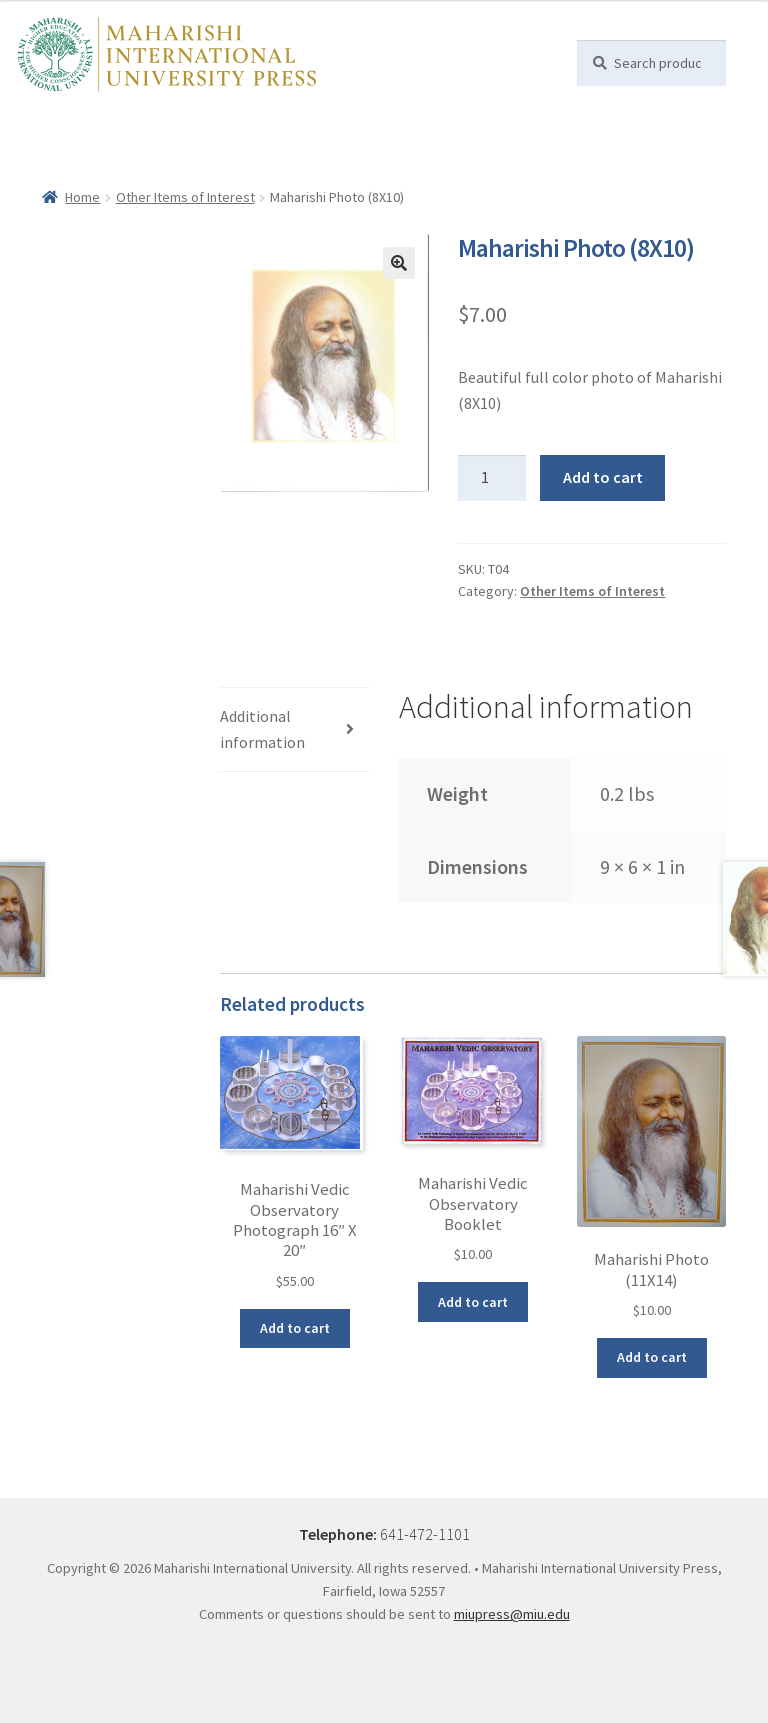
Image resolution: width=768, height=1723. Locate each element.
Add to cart (603, 477)
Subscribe (170, 153)
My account (379, 153)
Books (101, 121)
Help (314, 153)
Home (50, 121)
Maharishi (166, 121)
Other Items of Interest (185, 197)
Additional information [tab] (262, 729)
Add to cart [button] (295, 1328)
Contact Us (251, 153)
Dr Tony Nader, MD (271, 121)
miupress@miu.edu (512, 1614)
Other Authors (78, 153)
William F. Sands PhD (414, 121)
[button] (399, 263)
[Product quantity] (492, 478)
